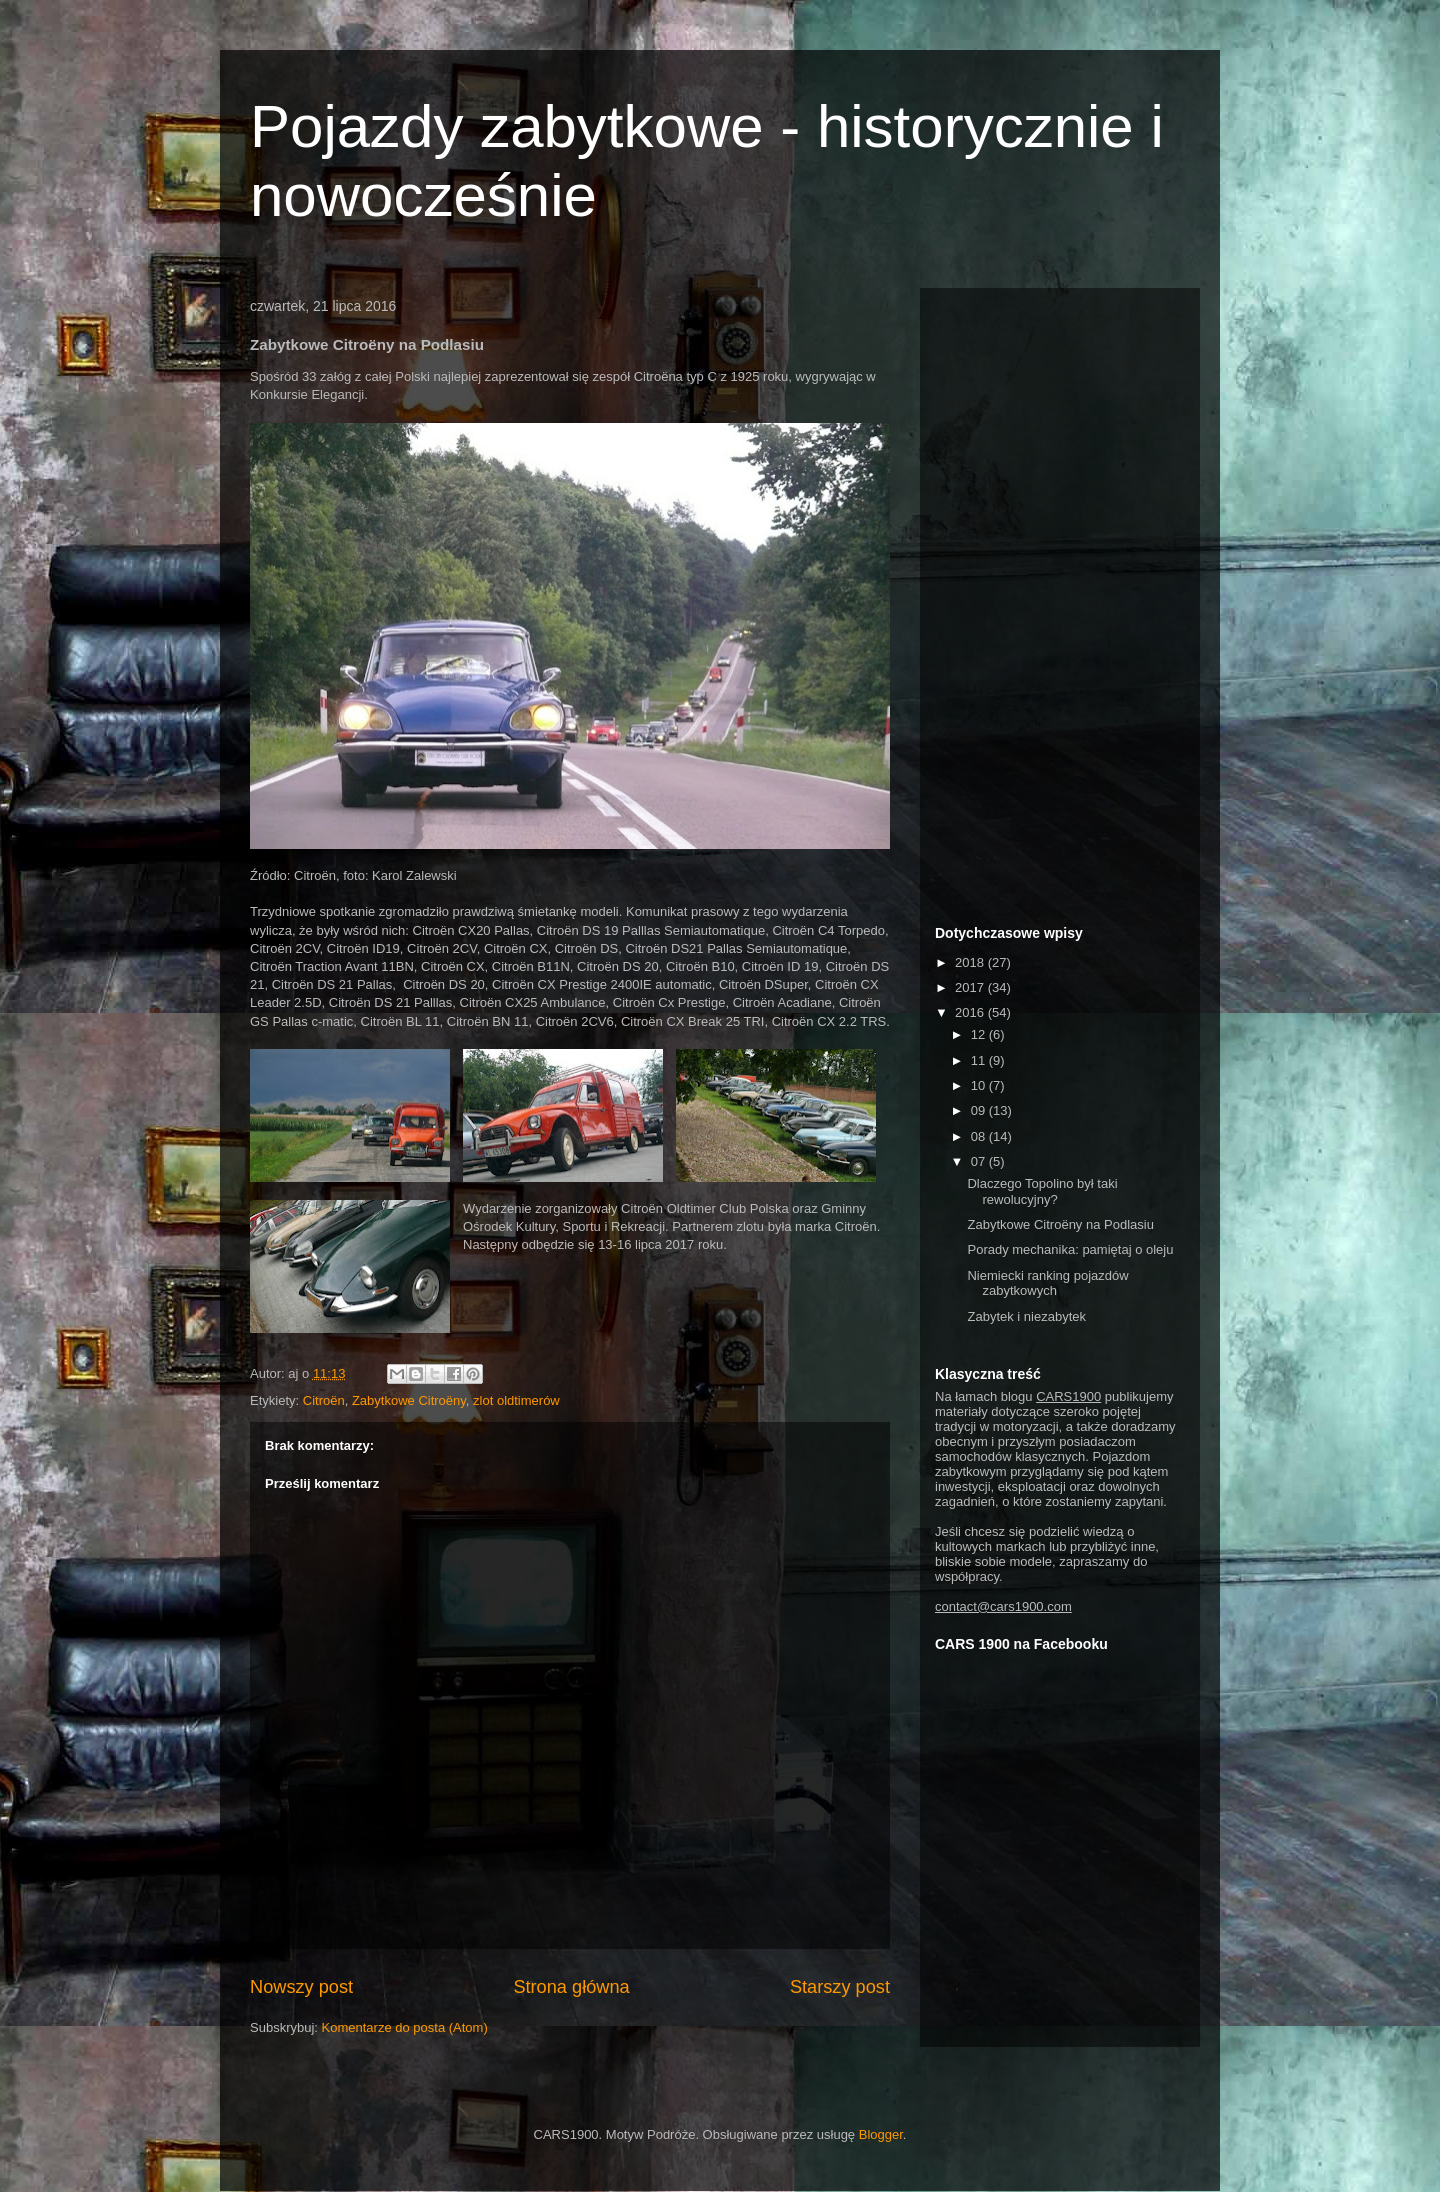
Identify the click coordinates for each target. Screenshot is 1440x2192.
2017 (971, 987)
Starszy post (840, 1987)
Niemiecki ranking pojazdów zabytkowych (1047, 1283)
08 (980, 1136)
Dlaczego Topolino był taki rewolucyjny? (1042, 1191)
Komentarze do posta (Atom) (405, 2027)
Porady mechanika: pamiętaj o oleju (1070, 1249)
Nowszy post (301, 1987)
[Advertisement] (1060, 603)
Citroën (324, 1400)
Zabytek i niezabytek (1026, 1316)
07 (980, 1161)
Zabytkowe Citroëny (409, 1400)
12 (980, 1034)
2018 (971, 962)
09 (980, 1110)
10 (980, 1085)
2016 (971, 1012)
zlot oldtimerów (516, 1400)
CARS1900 (1068, 1396)
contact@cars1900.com (1003, 1606)
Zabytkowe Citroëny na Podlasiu (1060, 1224)
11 (980, 1060)
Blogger (881, 2134)
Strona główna (571, 1987)
